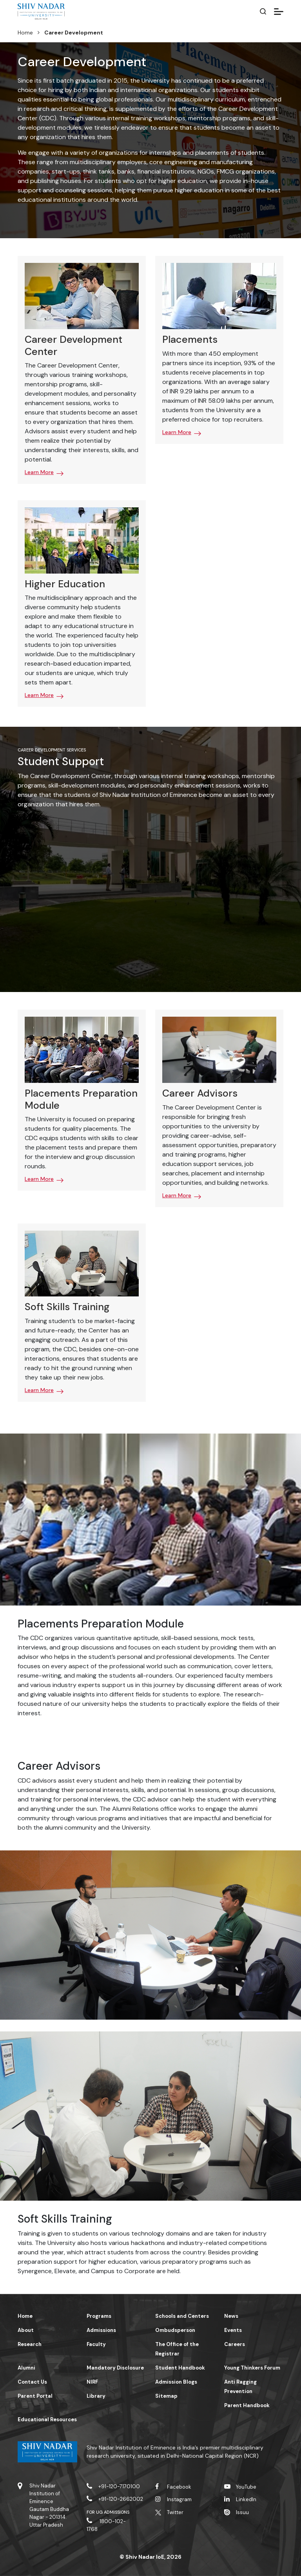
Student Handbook (180, 2367)
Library (96, 2396)
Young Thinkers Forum (252, 2367)
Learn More (39, 472)
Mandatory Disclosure (115, 2367)
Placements (190, 339)
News (231, 2316)
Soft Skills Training (67, 1306)
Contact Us (32, 2382)
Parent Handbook (247, 2405)
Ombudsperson (175, 2330)
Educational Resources (47, 2419)
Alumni (26, 2367)
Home (25, 32)
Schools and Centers (182, 2316)
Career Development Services (52, 750)
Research (30, 2344)
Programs (99, 2316)
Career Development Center (73, 345)
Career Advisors (200, 1093)
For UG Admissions (108, 2512)
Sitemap (166, 2396)
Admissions (101, 2330)
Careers (234, 2344)
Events (233, 2330)
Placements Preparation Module (81, 1099)
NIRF (92, 2382)
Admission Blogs (176, 2382)
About (26, 2330)
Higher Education (65, 583)
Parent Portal (35, 2396)
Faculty (96, 2344)
